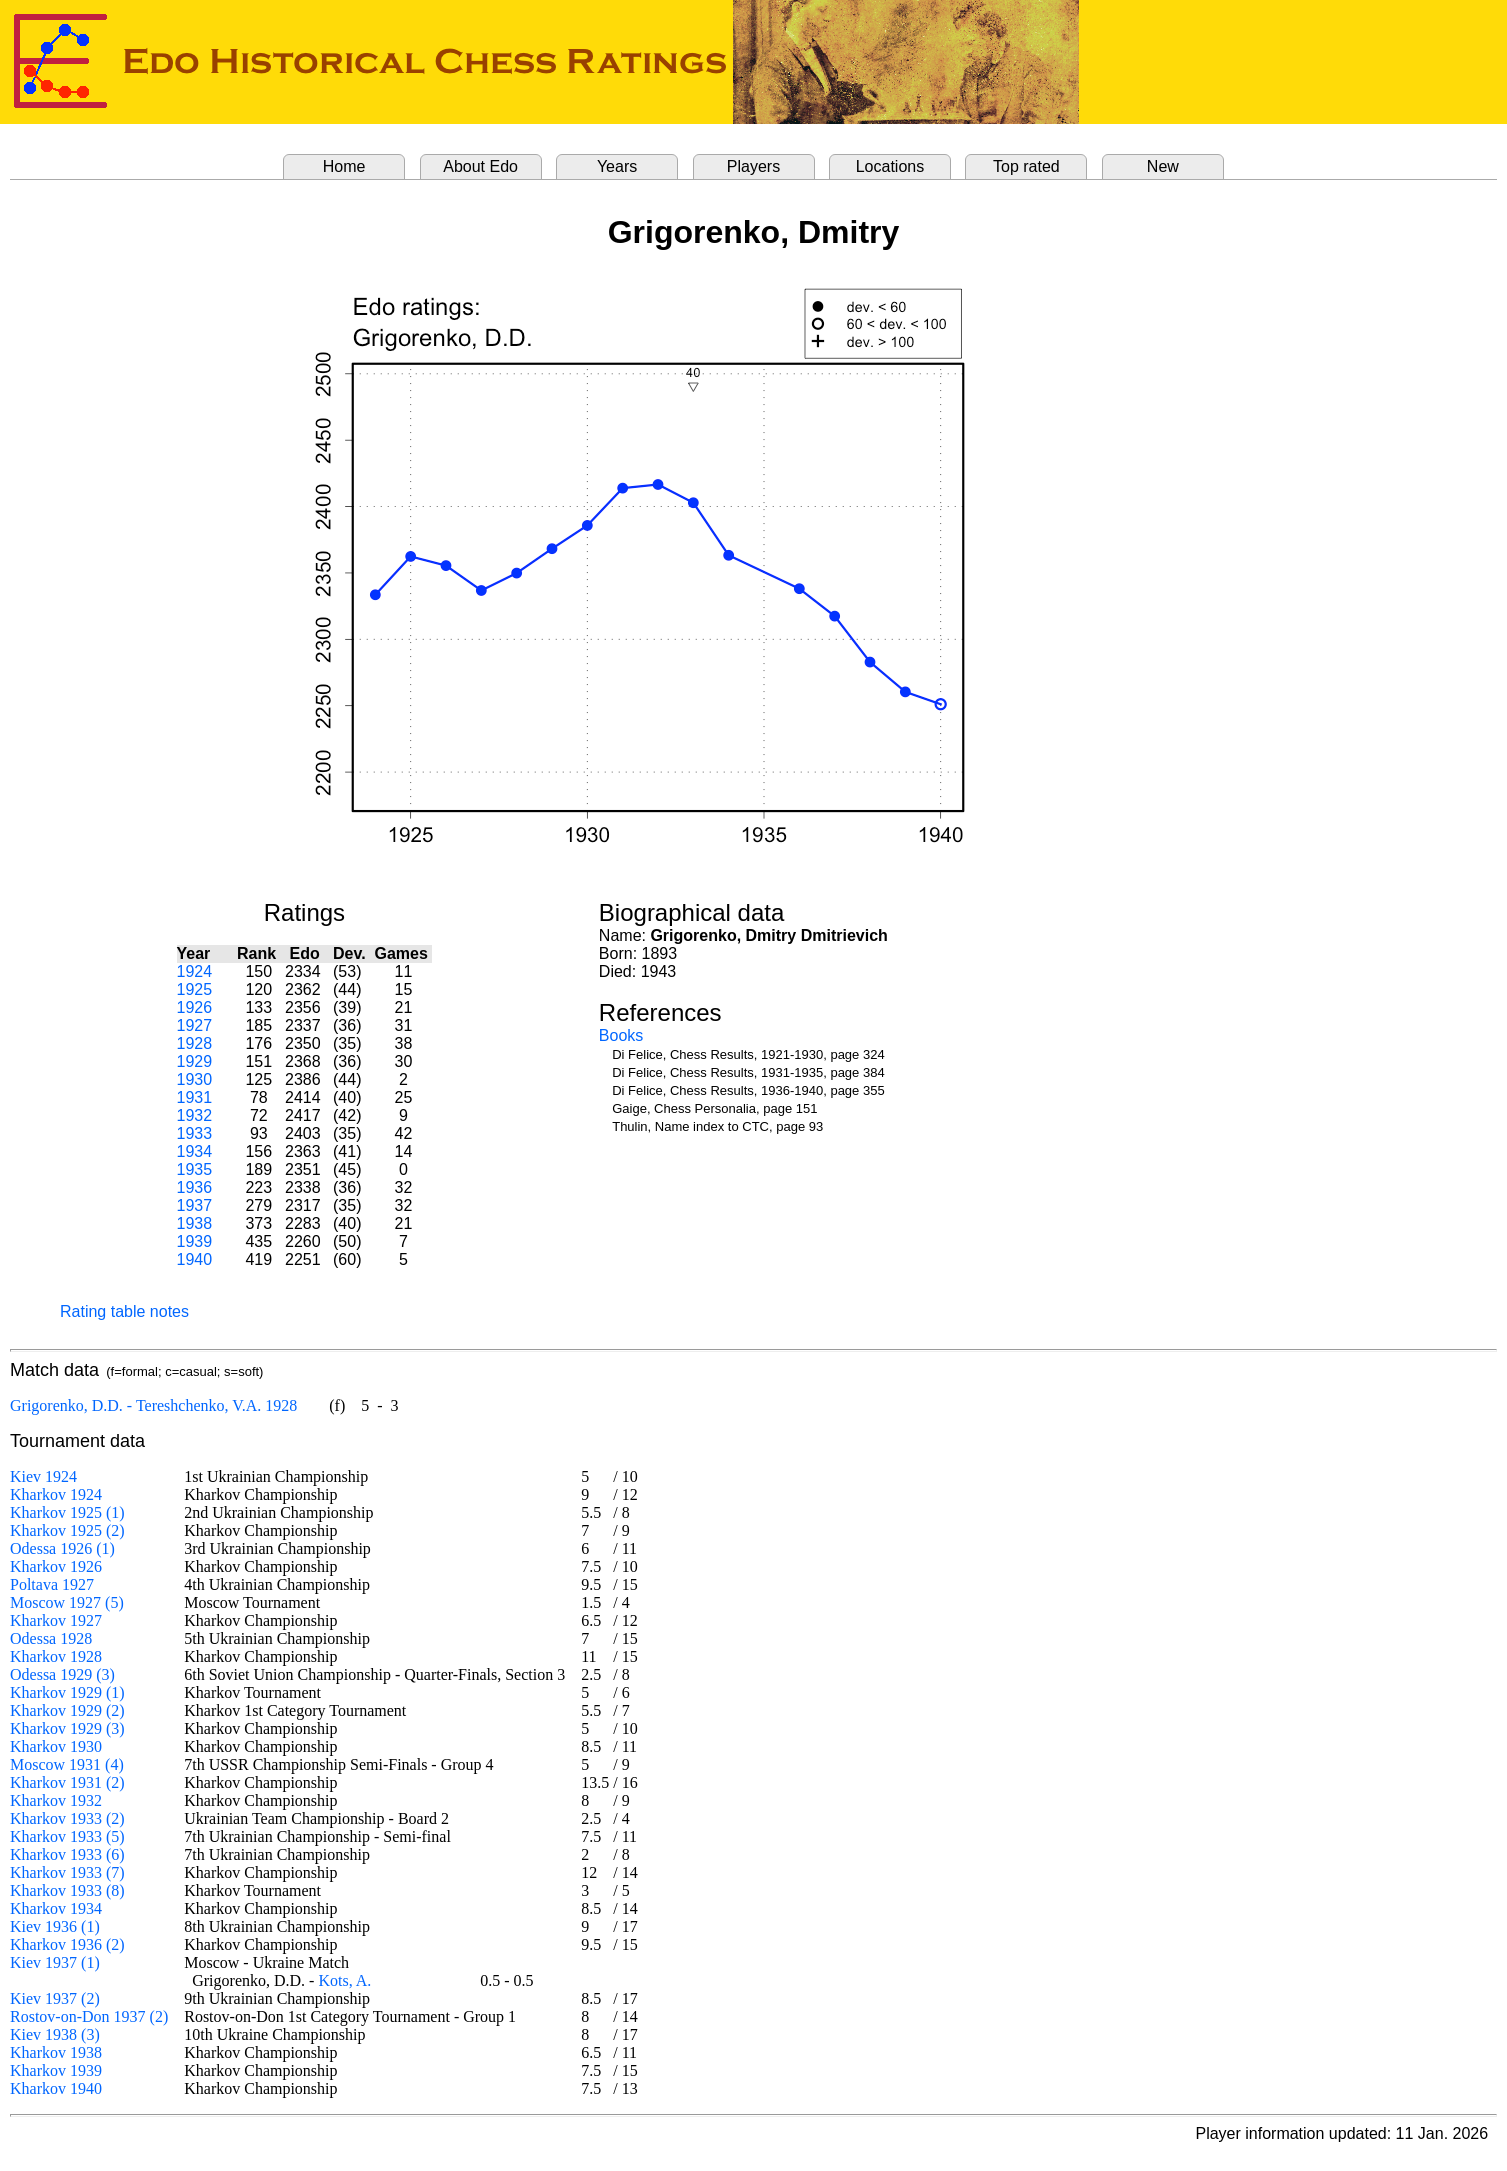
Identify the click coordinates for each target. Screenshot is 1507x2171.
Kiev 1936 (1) (55, 1926)
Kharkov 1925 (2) (67, 1530)
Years (617, 166)
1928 (195, 1043)
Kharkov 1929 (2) (67, 1710)
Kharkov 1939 (56, 2070)
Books (621, 1035)
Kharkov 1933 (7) (67, 1872)
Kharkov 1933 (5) (67, 1836)
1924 (195, 971)
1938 (195, 1223)
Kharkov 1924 (56, 1494)
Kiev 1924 (43, 1476)
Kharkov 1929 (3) (67, 1728)
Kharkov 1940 (56, 2088)
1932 (195, 1115)
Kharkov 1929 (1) (67, 1692)
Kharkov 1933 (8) (67, 1890)
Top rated (1026, 166)
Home (344, 166)
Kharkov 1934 (56, 1908)
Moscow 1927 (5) (67, 1602)
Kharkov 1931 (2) (67, 1782)
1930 (195, 1079)
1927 (195, 1025)
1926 (195, 1007)
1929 (195, 1061)
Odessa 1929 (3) (62, 1674)
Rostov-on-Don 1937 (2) (89, 2016)
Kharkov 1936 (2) (67, 1944)
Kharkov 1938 (56, 2052)
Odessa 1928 (51, 1638)
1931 (195, 1097)
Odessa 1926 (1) (62, 1548)
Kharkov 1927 (56, 1620)
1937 (195, 1205)
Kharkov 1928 (56, 1656)
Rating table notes (124, 1311)
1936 (195, 1187)
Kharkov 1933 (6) (67, 1854)
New (1163, 166)
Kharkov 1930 (56, 1746)
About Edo (480, 166)
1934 (195, 1151)
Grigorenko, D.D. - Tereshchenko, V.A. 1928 (153, 1405)
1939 (195, 1241)
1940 (195, 1259)
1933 (195, 1133)
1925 (195, 989)
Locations (890, 166)
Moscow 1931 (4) (67, 1764)
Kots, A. (344, 1980)
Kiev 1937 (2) (55, 1998)
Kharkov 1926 (56, 1566)
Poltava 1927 (52, 1584)
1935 (195, 1169)
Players (753, 166)
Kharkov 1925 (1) (67, 1512)
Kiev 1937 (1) (55, 1962)
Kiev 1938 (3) (55, 2034)
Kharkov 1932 (56, 1800)
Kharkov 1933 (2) (67, 1818)
